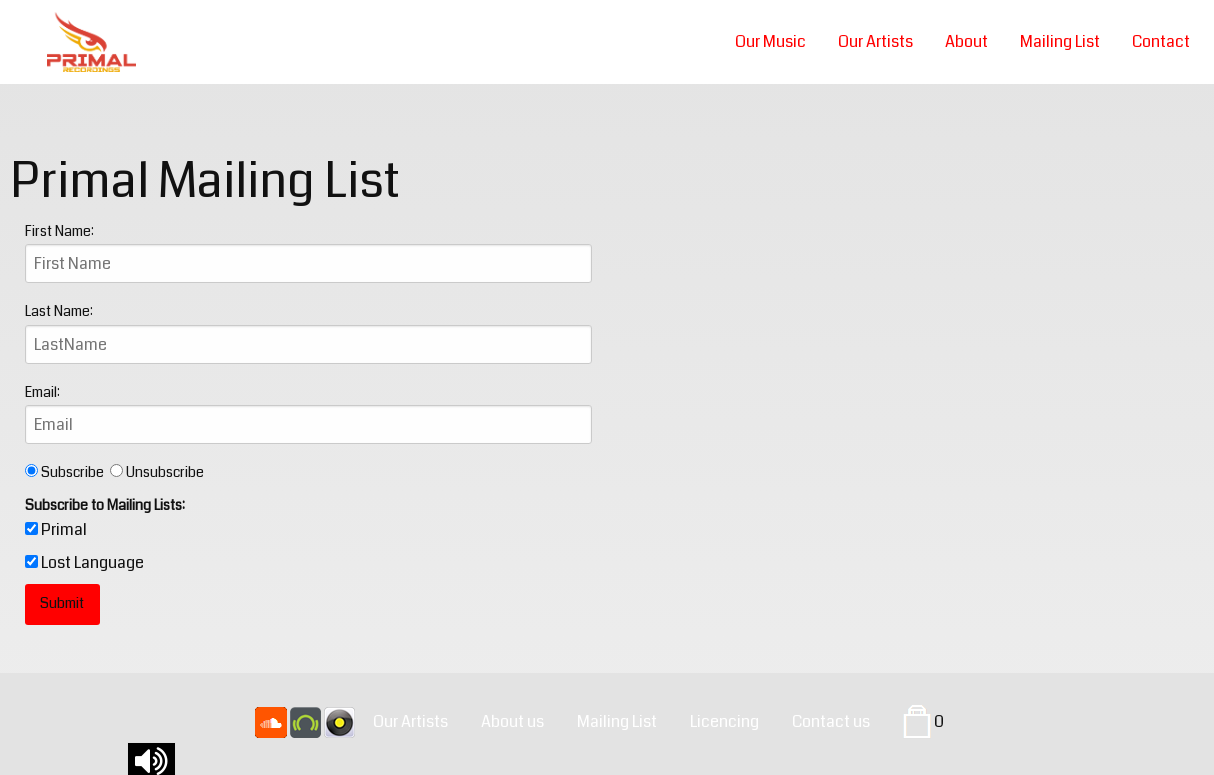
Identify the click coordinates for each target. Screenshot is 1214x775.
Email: (42, 392)
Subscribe (67, 472)
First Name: (59, 231)
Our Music (770, 41)
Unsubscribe (157, 472)
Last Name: (59, 311)
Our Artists (875, 41)
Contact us (831, 721)
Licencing (724, 721)
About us (512, 721)
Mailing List (1060, 41)
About (966, 41)
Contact (1161, 41)
